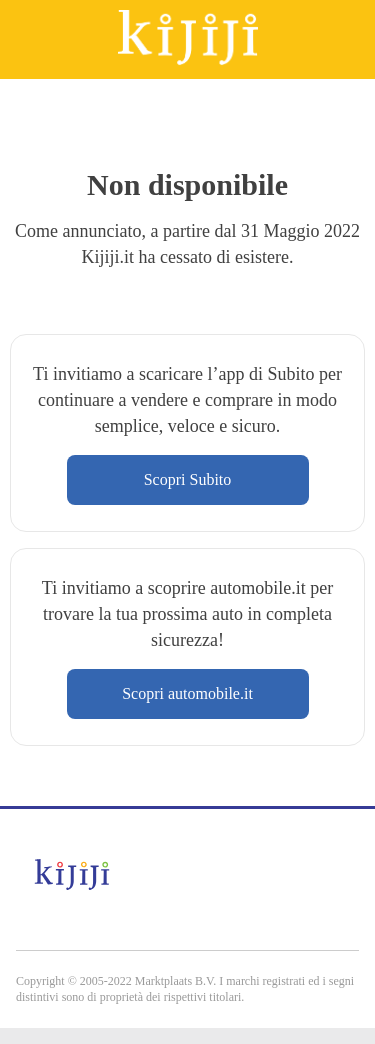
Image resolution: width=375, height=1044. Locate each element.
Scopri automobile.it (187, 693)
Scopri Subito (188, 479)
